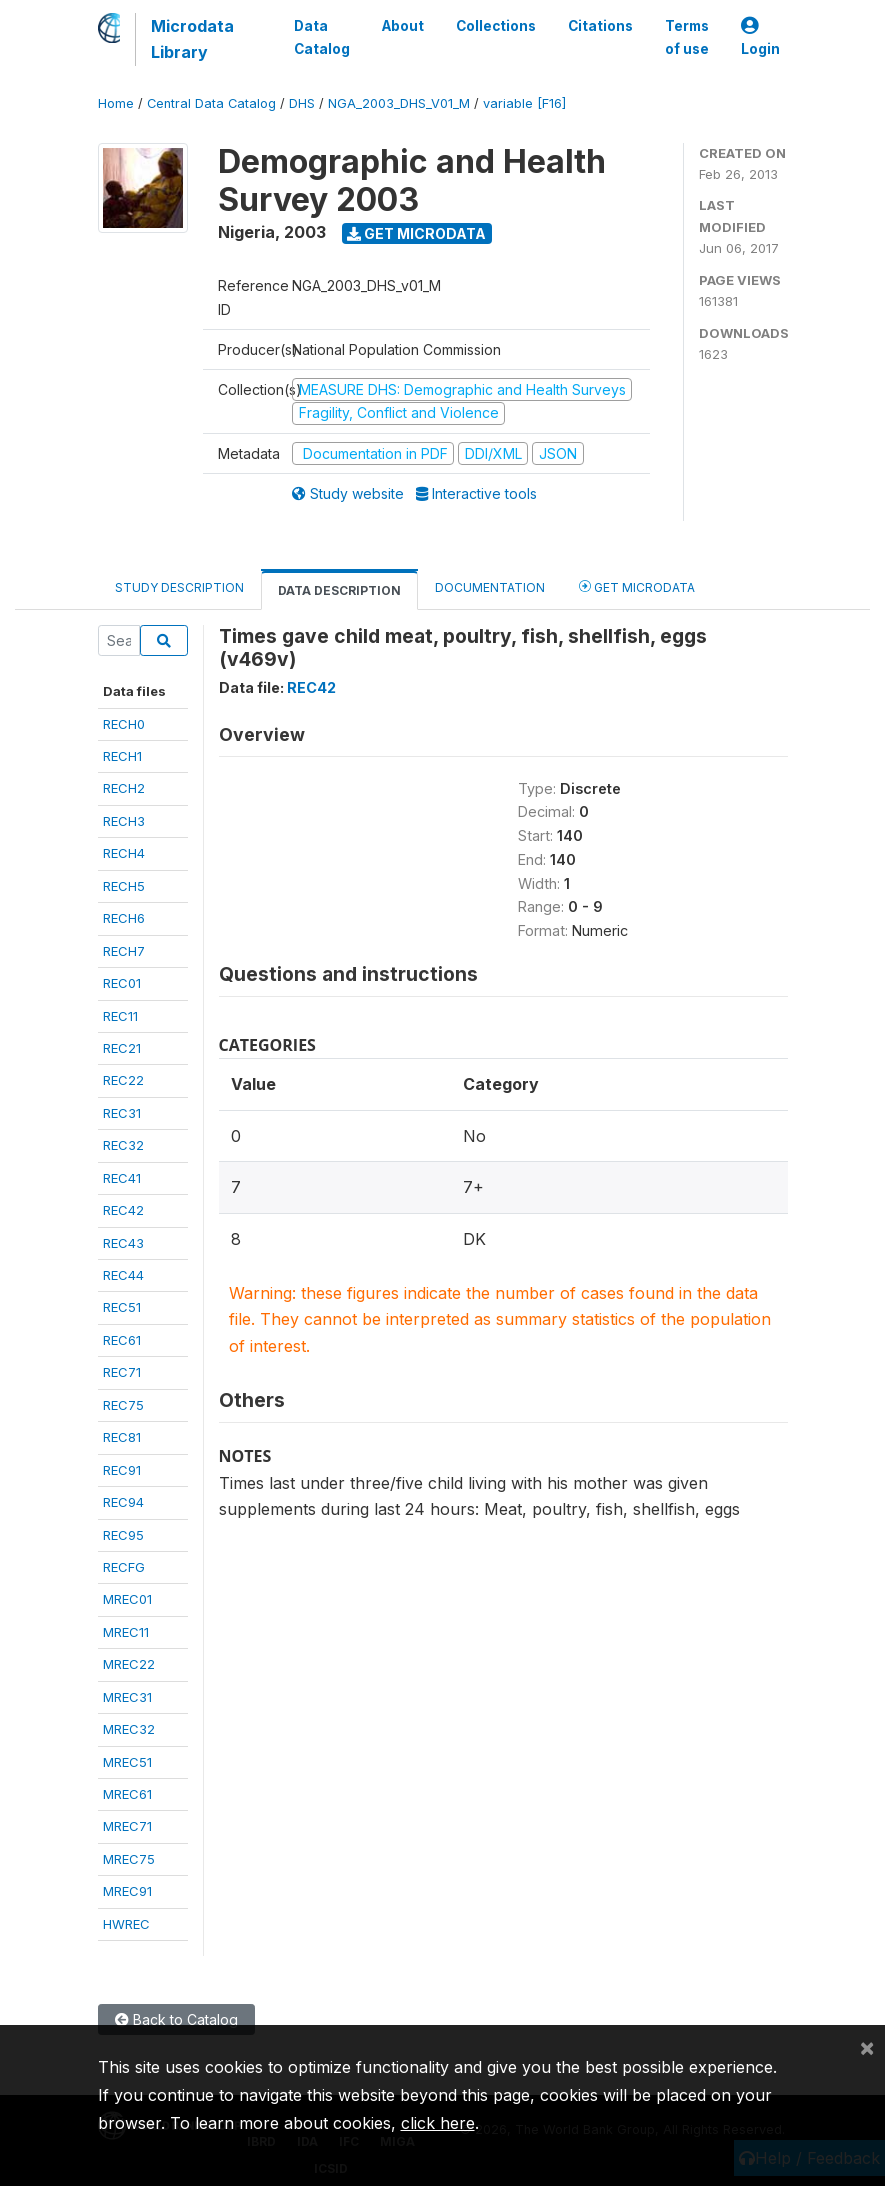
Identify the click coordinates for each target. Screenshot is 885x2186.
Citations (600, 26)
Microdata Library (192, 39)
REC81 (122, 1437)
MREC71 (127, 1826)
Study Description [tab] (179, 587)
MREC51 (127, 1762)
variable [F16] (524, 103)
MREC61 (127, 1794)
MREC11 (126, 1632)
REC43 (123, 1243)
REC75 (123, 1405)
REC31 (122, 1113)
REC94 (123, 1502)
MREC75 (129, 1859)
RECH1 (122, 756)
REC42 (123, 1210)
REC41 (122, 1178)
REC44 (123, 1275)
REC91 (122, 1470)
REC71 (122, 1372)
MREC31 (127, 1697)
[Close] (867, 2047)
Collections (496, 26)
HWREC (126, 1924)
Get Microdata (416, 233)
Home (116, 103)
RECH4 (124, 853)
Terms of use (687, 37)
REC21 (122, 1048)
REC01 (122, 983)
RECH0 (124, 724)
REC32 (123, 1145)
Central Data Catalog (211, 103)
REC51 (122, 1307)
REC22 (123, 1080)
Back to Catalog (176, 2019)
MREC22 (129, 1664)
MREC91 (127, 1891)
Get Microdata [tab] (637, 586)
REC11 (120, 1016)
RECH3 (124, 821)
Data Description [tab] (339, 590)
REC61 (122, 1340)
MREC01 (127, 1599)
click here (438, 2123)
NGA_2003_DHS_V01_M (399, 103)
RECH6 (124, 918)
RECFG (124, 1567)
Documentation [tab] (490, 587)
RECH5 (124, 886)
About (403, 26)
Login (760, 37)
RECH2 (124, 788)
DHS (302, 103)
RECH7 (124, 951)
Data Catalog (322, 37)
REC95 (123, 1535)
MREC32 (129, 1729)
